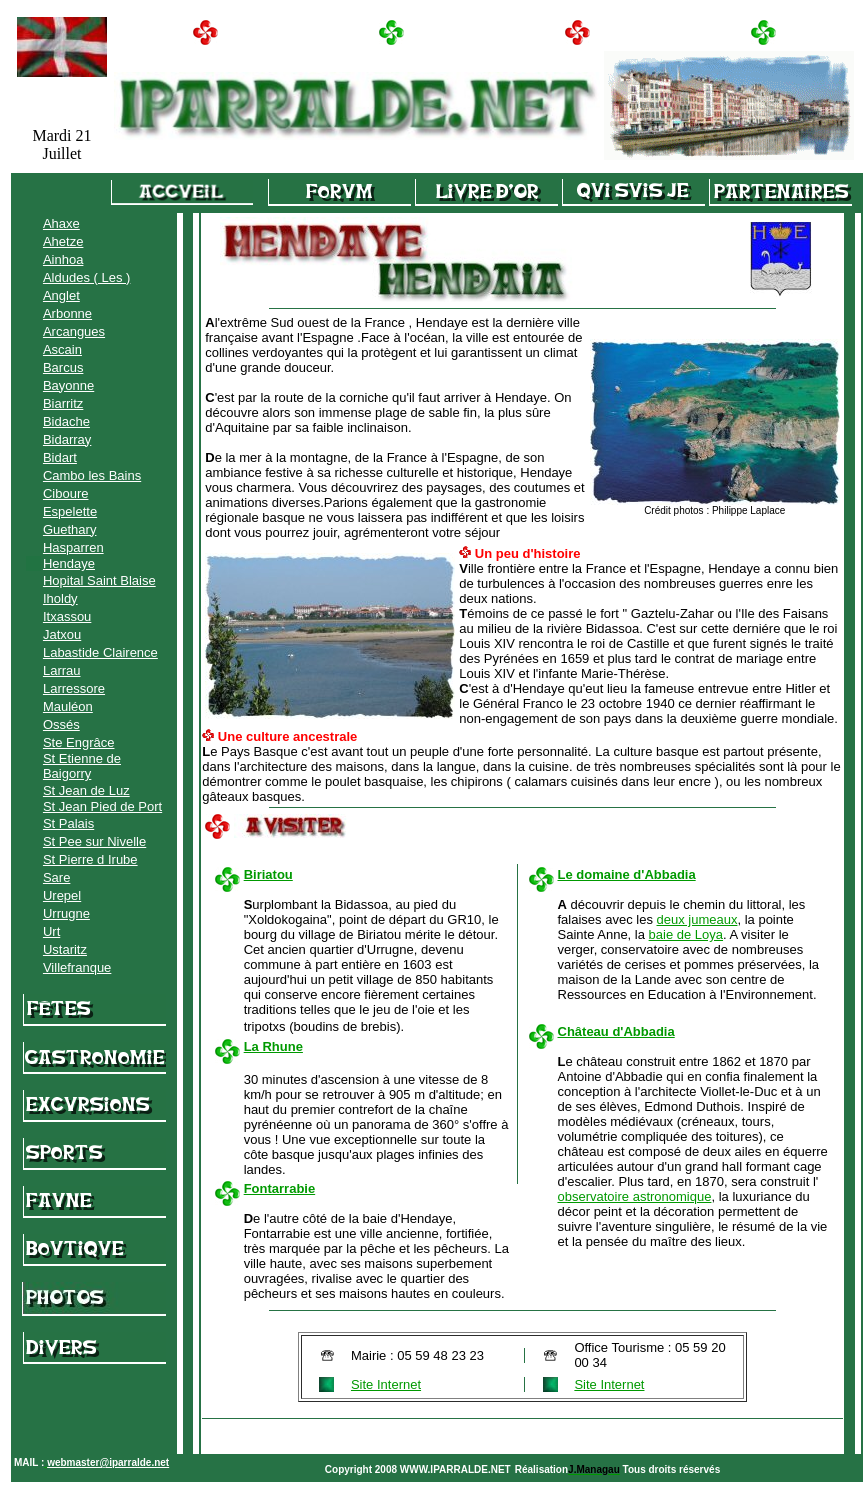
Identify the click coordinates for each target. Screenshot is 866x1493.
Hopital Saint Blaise (99, 580)
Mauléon (68, 706)
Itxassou (67, 616)
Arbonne (67, 313)
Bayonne (68, 385)
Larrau (62, 670)
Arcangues (74, 331)
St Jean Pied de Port (102, 806)
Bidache (66, 421)
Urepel (62, 895)
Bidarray (67, 439)
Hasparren (73, 547)
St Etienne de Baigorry (82, 766)
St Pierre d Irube (90, 859)
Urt (51, 931)
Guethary (69, 529)
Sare (56, 877)
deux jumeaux (697, 919)
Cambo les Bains (92, 475)
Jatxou (62, 634)
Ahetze (63, 241)
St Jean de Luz (86, 790)
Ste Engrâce (79, 742)
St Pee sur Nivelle (94, 841)
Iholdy (60, 598)
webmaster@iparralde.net (108, 1462)
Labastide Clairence (100, 652)
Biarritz (63, 403)
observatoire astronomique (635, 1196)
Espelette (70, 511)
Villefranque (77, 967)
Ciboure (66, 493)
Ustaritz (65, 949)
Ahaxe (61, 223)
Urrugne (66, 913)
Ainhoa (63, 259)
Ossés (61, 724)
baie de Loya (686, 934)
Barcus (63, 367)
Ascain (62, 349)
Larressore (74, 688)
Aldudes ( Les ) (86, 277)
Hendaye (69, 563)
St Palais (68, 823)
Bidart (60, 457)
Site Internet (386, 1384)
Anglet (61, 295)
